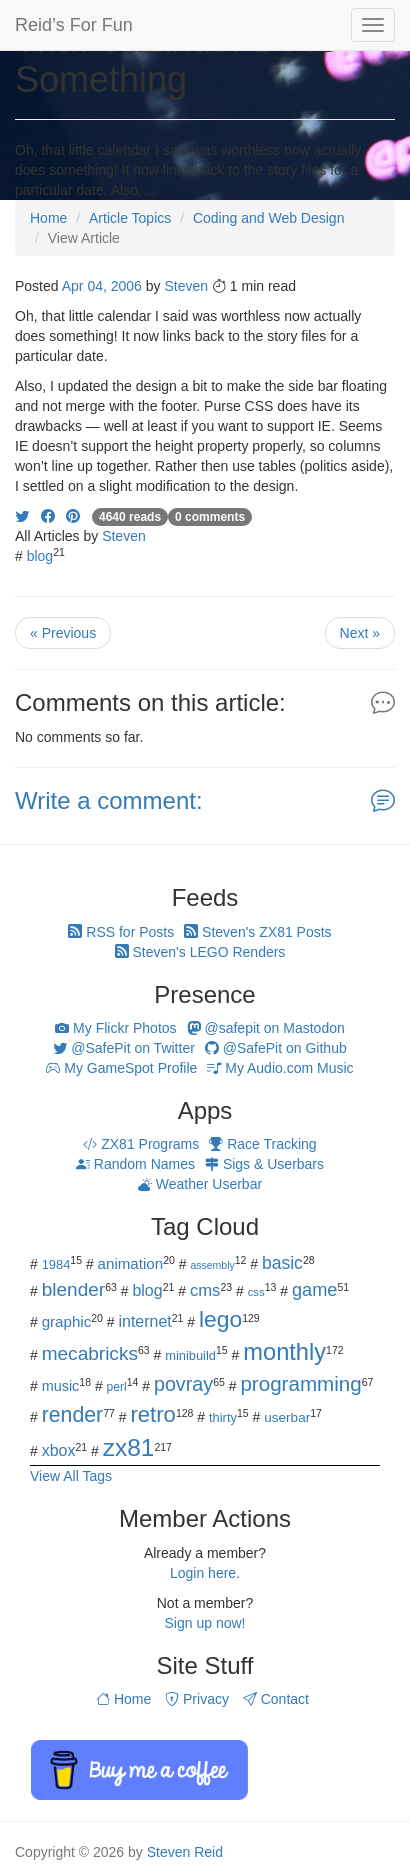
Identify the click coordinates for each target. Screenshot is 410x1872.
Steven (186, 286)
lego (220, 1319)
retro (152, 1414)
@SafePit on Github (276, 1048)
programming (300, 1383)
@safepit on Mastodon (266, 1028)
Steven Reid (185, 1852)
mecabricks (90, 1353)
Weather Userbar (200, 1184)
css (256, 1292)
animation (131, 1263)
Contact (276, 1699)
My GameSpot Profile (121, 1068)
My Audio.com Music (280, 1068)
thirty (223, 1417)
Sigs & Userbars (264, 1164)
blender (74, 1289)
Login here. (205, 1573)
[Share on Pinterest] (73, 516)
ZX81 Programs (141, 1144)
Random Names (135, 1164)
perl (117, 1387)
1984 (56, 1264)
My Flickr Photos (115, 1028)
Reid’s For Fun (74, 25)
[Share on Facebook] (48, 516)
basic (282, 1263)
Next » (360, 633)
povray (183, 1384)
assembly (212, 1265)
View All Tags (71, 1476)
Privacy (197, 1699)
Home (123, 1699)
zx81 (129, 1447)
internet (145, 1321)
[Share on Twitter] (22, 516)
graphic (67, 1321)
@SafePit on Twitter (124, 1048)
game (315, 1290)
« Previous (63, 633)
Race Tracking (262, 1144)
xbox (59, 1450)
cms (205, 1290)
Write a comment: (109, 800)
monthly (284, 1352)
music (61, 1386)
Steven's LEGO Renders (200, 952)
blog (40, 556)
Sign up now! (205, 1623)
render (72, 1415)
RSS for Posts (121, 932)
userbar (287, 1417)
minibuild (190, 1355)
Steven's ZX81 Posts (257, 932)
